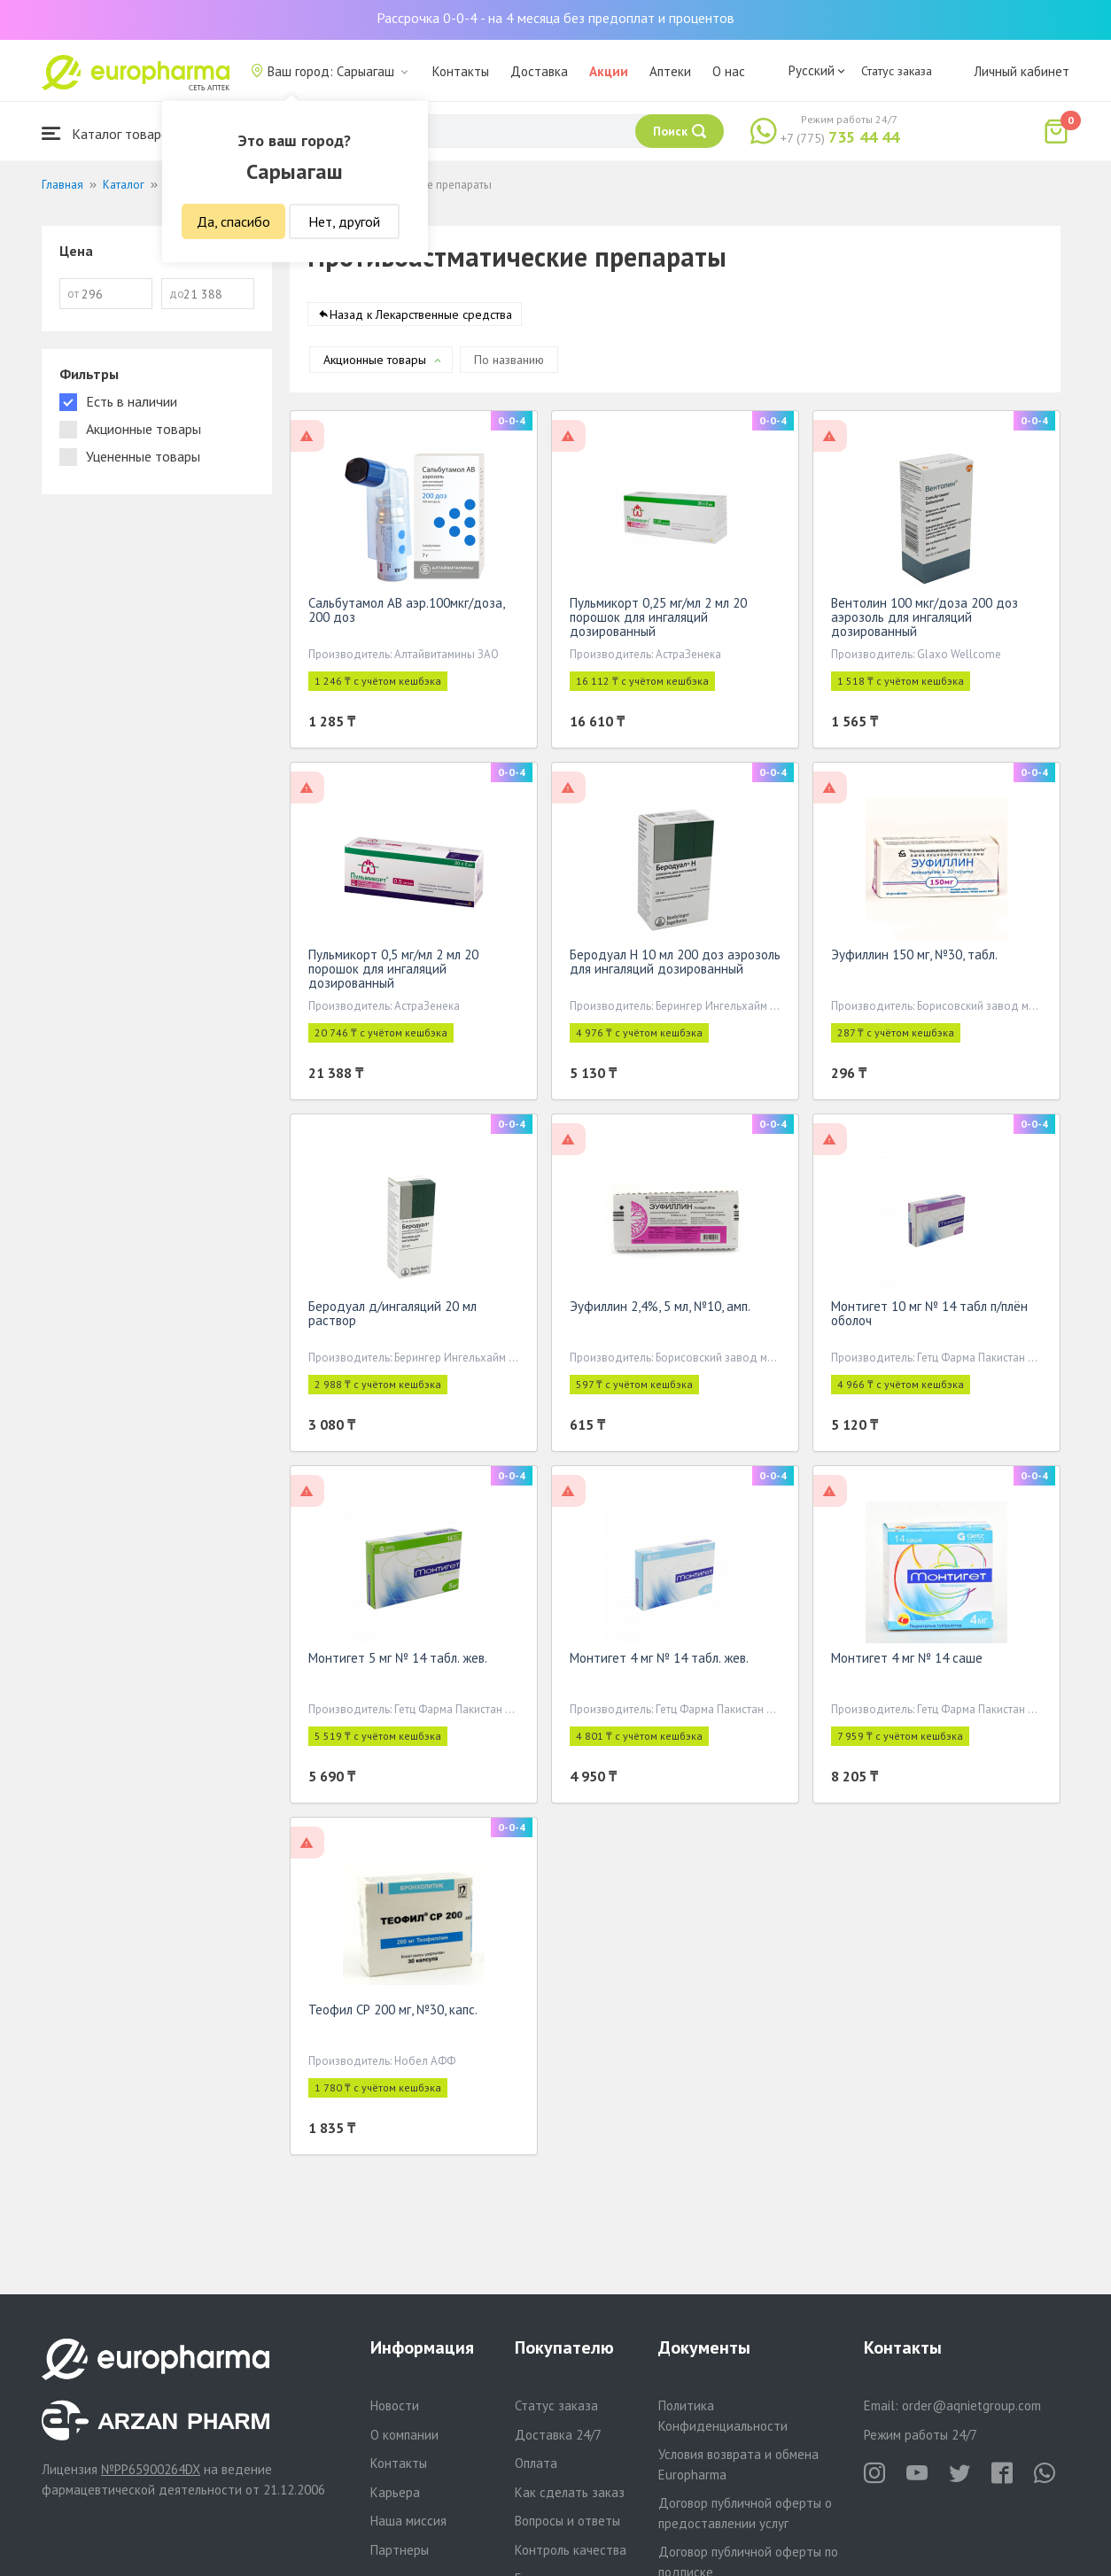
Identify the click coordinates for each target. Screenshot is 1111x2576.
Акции (608, 71)
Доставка (539, 71)
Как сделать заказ (570, 2492)
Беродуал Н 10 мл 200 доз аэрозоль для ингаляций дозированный (675, 965)
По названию (509, 363)
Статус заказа (896, 71)
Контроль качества (570, 2549)
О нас (728, 71)
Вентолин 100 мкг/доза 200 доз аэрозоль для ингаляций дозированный (924, 620)
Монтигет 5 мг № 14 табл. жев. (397, 1661)
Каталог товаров (109, 133)
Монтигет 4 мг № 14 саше (907, 1661)
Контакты (460, 71)
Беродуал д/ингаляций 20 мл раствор (392, 1316)
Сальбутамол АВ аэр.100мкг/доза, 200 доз (406, 613)
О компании (404, 2434)
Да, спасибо (233, 221)
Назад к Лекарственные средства (421, 318)
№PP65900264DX (150, 2469)
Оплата (536, 2463)
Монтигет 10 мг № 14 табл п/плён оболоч (929, 1316)
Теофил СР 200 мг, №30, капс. (393, 2013)
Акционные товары (374, 363)
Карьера (395, 2492)
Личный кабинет (1021, 71)
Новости (394, 2405)
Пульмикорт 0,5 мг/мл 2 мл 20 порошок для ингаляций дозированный (393, 972)
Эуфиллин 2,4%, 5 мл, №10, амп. (660, 1309)
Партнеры (399, 2549)
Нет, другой (344, 221)
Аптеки (670, 71)
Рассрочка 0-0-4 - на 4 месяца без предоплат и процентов (555, 18)
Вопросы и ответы (567, 2520)
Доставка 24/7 (558, 2434)
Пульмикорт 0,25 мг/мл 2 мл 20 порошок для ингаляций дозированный (658, 620)
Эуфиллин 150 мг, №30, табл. (914, 958)
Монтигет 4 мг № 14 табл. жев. (659, 1661)
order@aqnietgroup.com (971, 2405)
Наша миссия (408, 2520)
